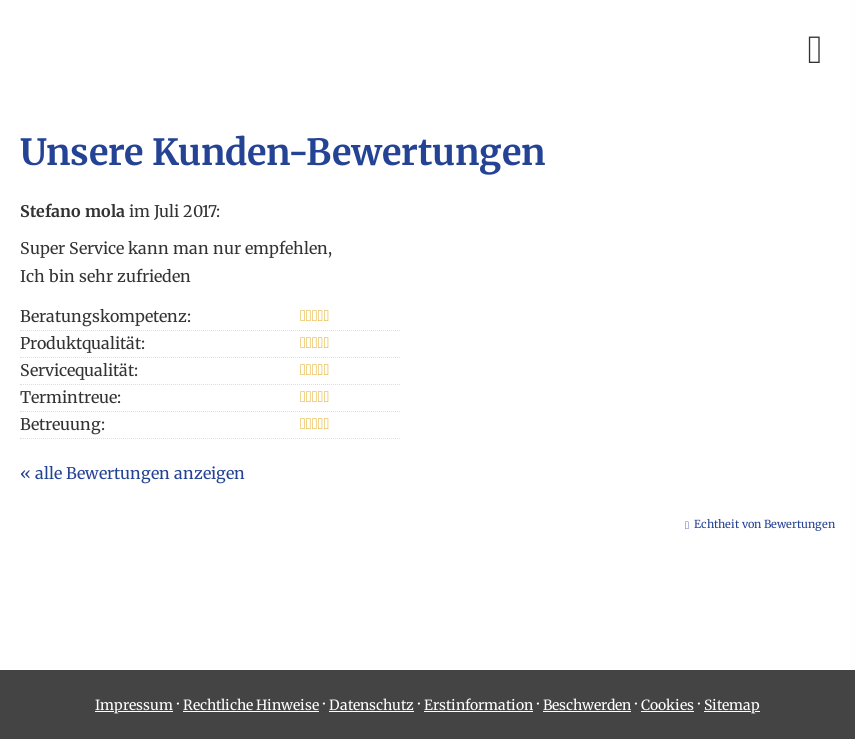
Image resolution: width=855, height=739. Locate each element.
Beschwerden (587, 705)
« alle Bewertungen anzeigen (132, 473)
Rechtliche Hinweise (251, 705)
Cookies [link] (667, 705)
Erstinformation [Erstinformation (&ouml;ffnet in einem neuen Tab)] (478, 705)
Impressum (134, 705)
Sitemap (732, 705)
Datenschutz (371, 705)
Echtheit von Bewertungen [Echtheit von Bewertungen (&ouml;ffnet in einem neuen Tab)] (764, 524)
